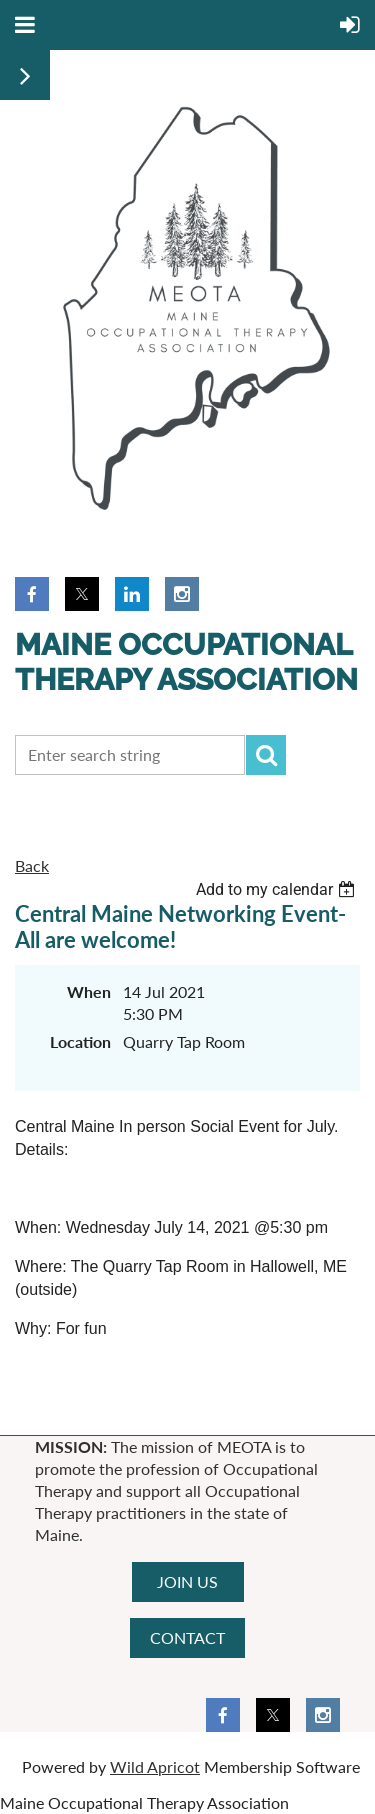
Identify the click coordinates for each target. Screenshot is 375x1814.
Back (32, 865)
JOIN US (187, 1581)
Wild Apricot (155, 1766)
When (89, 991)
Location (80, 1041)
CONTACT (187, 1637)
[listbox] (278, 889)
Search (266, 755)
